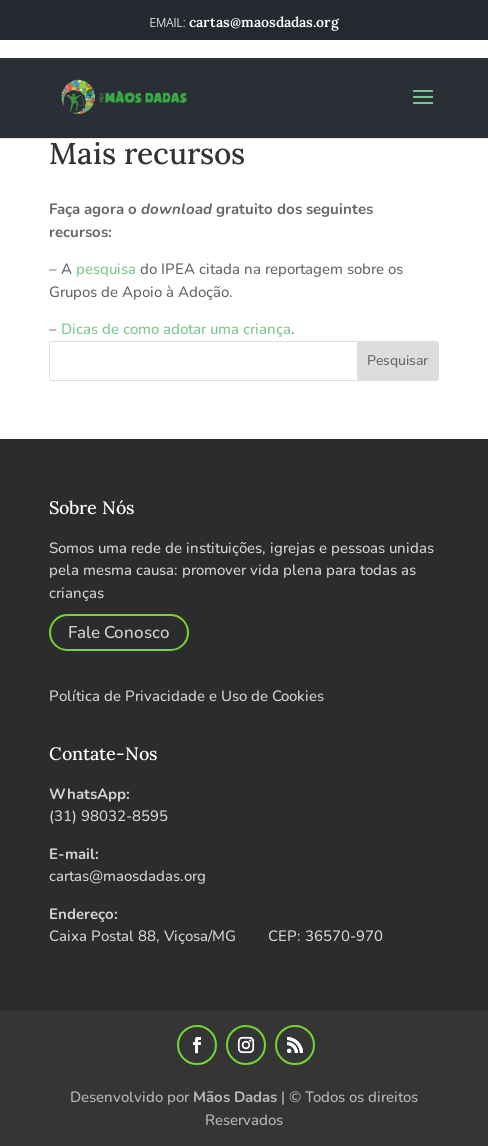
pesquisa (106, 269)
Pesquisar (397, 360)
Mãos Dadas (235, 1097)
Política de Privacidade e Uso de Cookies (186, 696)
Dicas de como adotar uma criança (176, 329)
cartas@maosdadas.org (127, 876)
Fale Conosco (119, 632)
